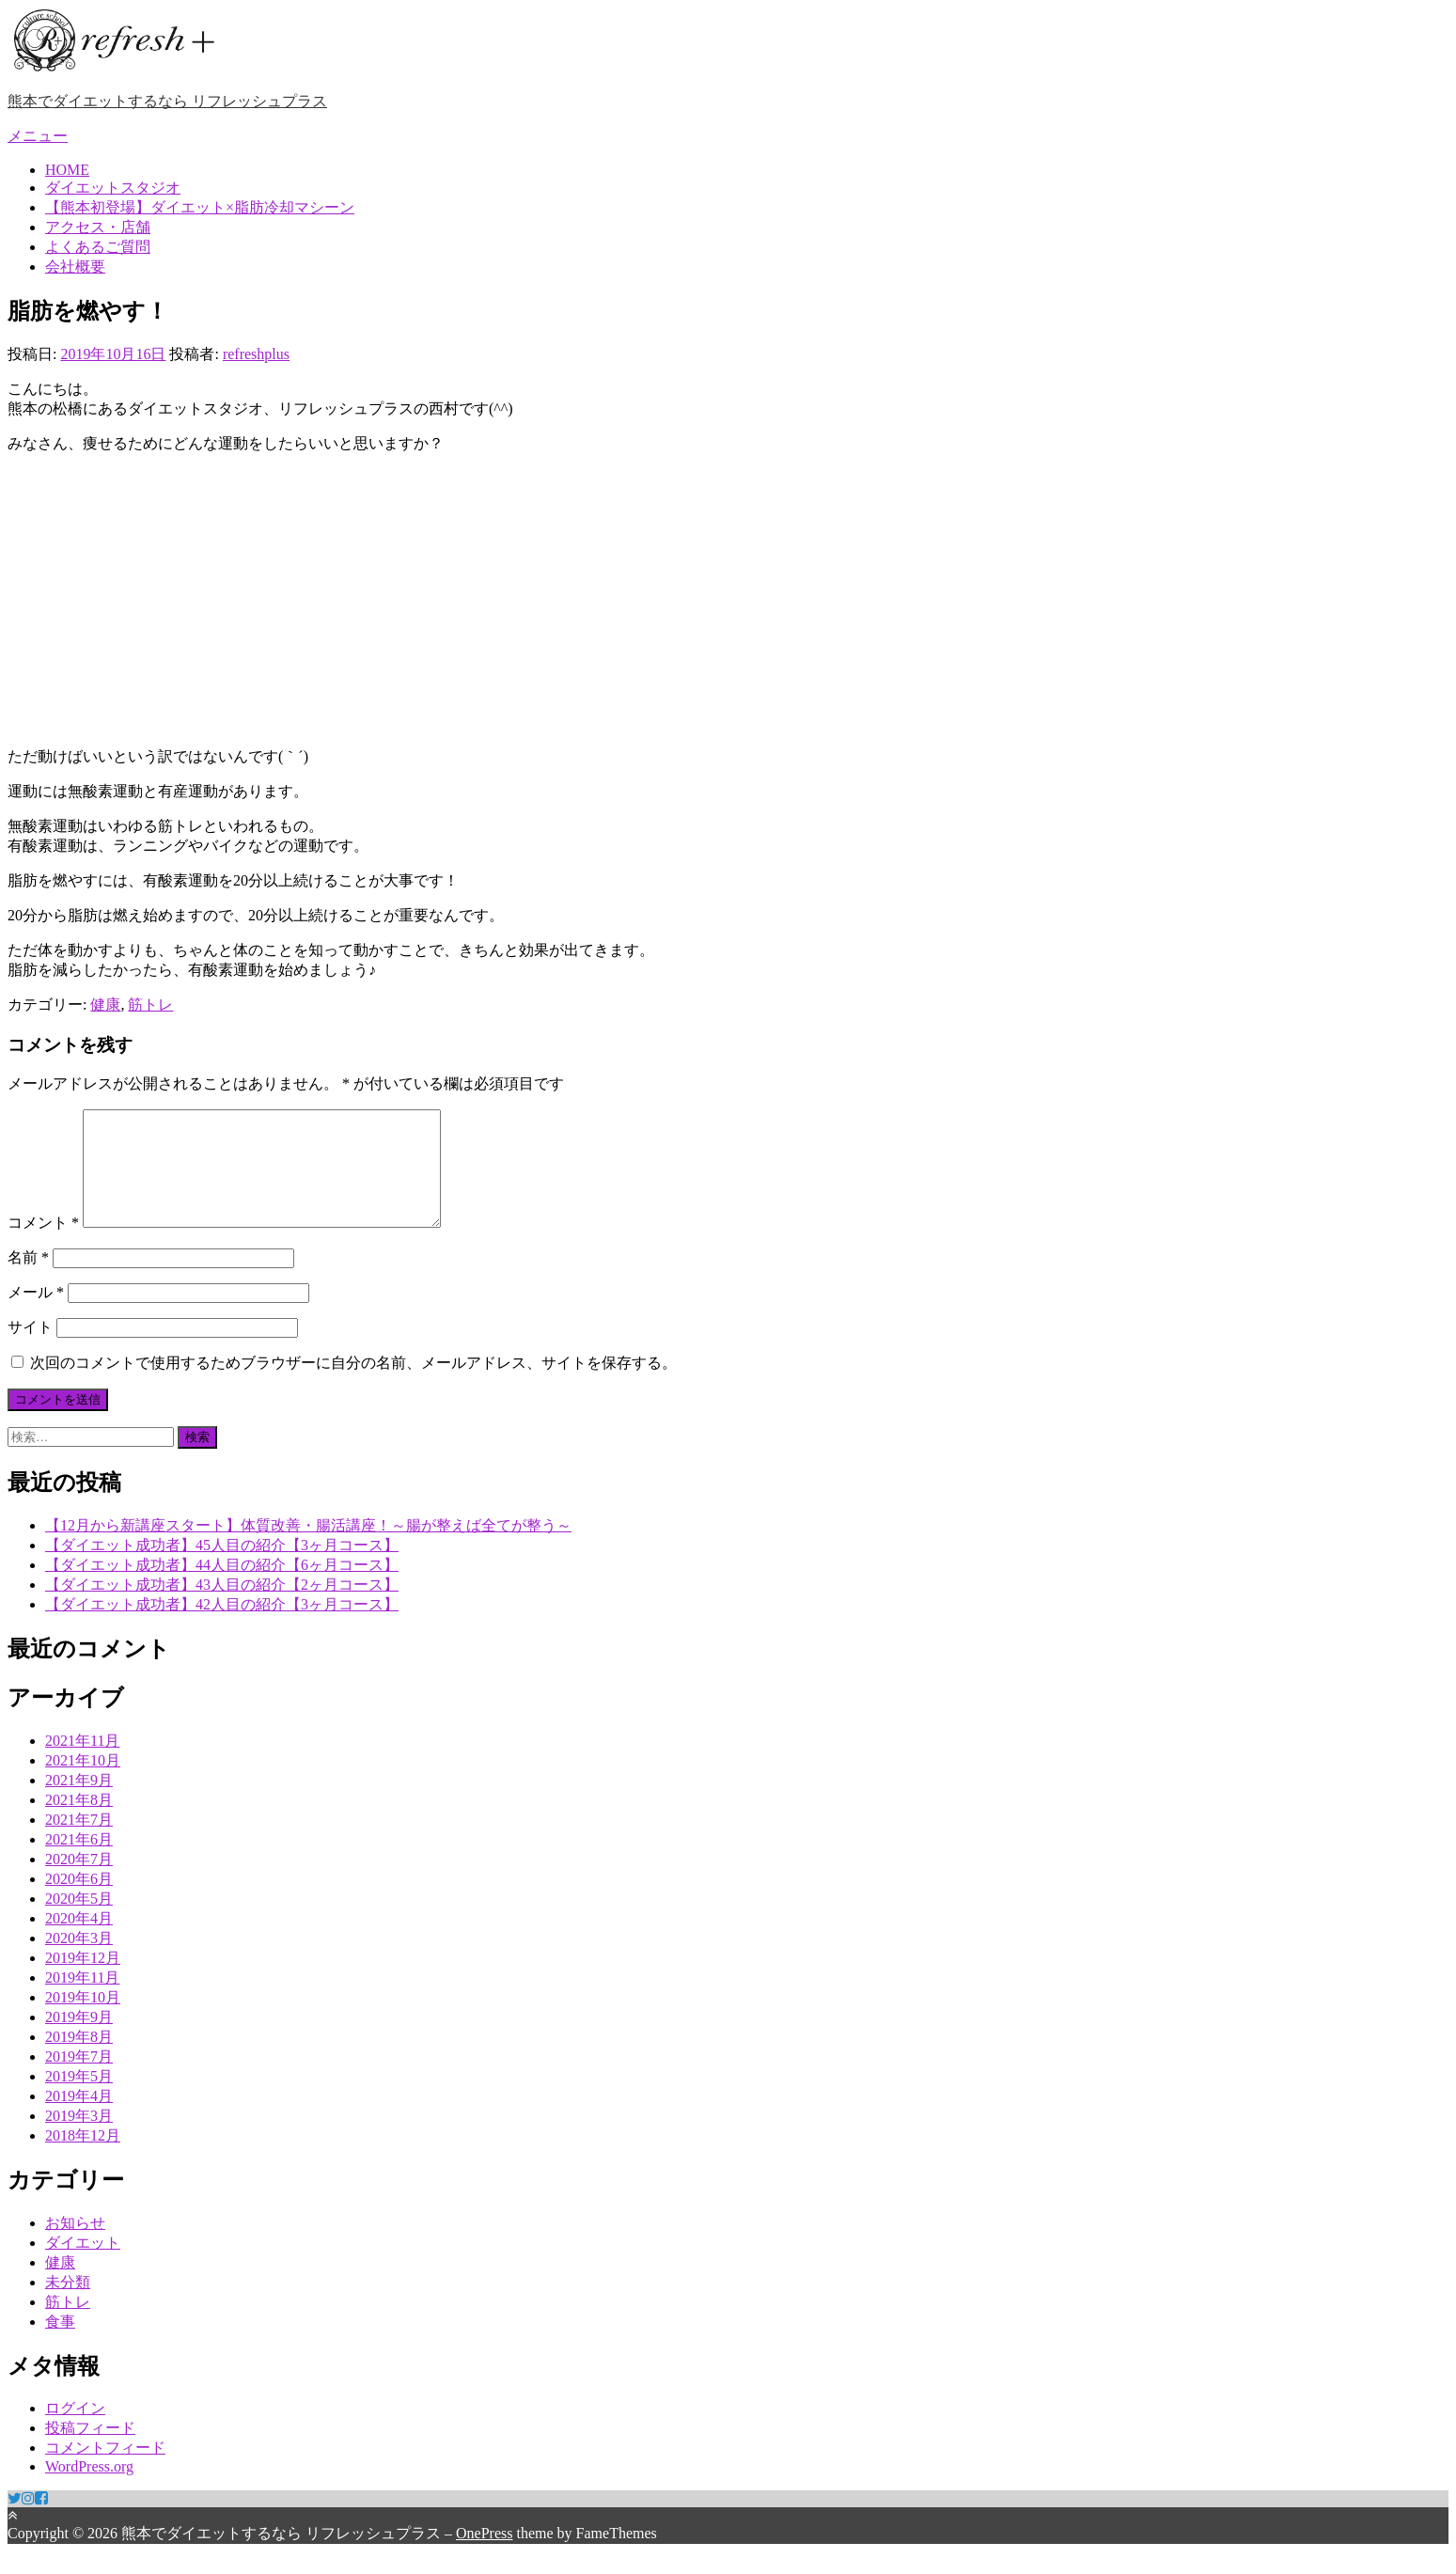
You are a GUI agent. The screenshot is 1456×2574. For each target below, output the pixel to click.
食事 (60, 2344)
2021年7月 (79, 1842)
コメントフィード (105, 2470)
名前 (28, 1280)
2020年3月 (79, 1961)
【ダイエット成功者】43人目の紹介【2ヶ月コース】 (222, 1607)
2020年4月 (79, 1941)
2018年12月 (82, 2158)
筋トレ (150, 1004)
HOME (67, 170)
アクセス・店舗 (97, 227)
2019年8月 (79, 2059)
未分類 (67, 2305)
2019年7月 (79, 2079)
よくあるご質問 (97, 247)
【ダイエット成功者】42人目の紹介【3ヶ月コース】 (222, 1627)
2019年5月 (79, 2099)
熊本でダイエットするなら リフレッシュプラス (167, 101)
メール (36, 1315)
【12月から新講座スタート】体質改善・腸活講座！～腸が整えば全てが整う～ (308, 1548)
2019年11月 (82, 2000)
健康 (105, 1004)
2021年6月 (79, 1862)
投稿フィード (90, 2450)
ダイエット (82, 2265)
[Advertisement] (728, 600)
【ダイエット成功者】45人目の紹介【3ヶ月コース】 (222, 1568)
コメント (43, 1245)
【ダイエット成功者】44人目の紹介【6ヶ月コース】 (222, 1587)
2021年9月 (79, 1803)
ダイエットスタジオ (112, 188)
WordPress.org (89, 2489)
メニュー (38, 136)
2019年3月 (79, 2138)
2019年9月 (79, 2040)
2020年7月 (79, 1882)
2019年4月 (79, 2119)
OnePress (484, 2556)
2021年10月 (82, 1783)
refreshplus (256, 354)
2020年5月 (79, 1921)
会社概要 (75, 267)
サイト (30, 1350)
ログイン (75, 2431)
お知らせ (75, 2245)
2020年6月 (79, 1901)
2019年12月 (82, 1980)
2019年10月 (82, 2020)
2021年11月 (82, 1763)
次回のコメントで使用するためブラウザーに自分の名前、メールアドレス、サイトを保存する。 (353, 1385)
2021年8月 (79, 1822)
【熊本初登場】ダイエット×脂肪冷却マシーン (199, 207)
